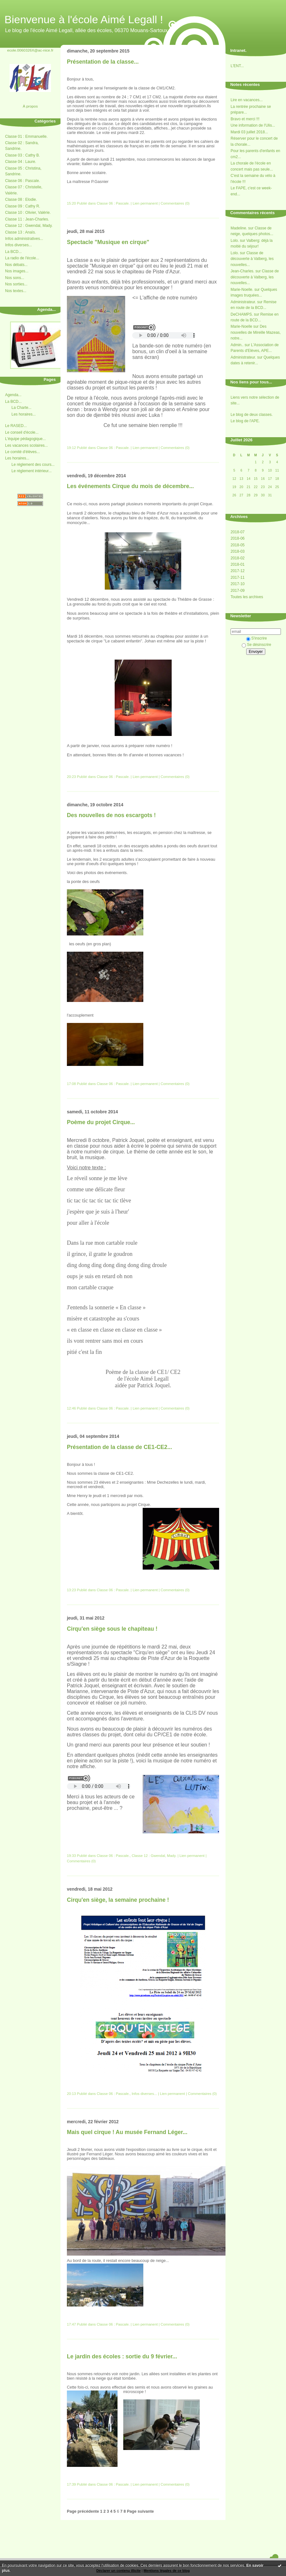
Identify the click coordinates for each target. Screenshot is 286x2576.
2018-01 (238, 564)
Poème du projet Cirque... (101, 1122)
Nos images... (16, 271)
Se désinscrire (256, 644)
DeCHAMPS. (242, 314)
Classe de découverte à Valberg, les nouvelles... (252, 259)
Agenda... (13, 395)
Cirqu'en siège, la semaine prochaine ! (118, 1900)
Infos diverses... (18, 245)
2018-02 (238, 558)
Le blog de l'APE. (245, 421)
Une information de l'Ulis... (253, 125)
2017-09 (238, 590)
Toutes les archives (247, 597)
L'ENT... (237, 66)
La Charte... (21, 407)
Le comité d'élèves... (22, 452)
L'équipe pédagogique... (25, 439)
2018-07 (238, 532)
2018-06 (238, 538)
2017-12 (238, 571)
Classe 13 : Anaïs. (20, 232)
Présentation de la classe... (103, 62)
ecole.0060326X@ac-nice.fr (30, 50)
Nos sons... (14, 278)
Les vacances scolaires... (26, 445)
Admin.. (237, 345)
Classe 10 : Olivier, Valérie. (28, 212)
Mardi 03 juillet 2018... (249, 132)
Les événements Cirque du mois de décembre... (130, 486)
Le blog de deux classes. (252, 414)
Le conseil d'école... (22, 432)
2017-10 (238, 584)
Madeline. (239, 228)
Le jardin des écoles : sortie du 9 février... (122, 2356)
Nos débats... (16, 264)
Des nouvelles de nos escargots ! (111, 815)
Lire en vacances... (247, 100)
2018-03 (238, 551)
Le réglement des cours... (32, 464)
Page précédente (83, 2511)
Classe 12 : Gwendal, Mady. (29, 225)
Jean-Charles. (242, 271)
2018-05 (238, 545)
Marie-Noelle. (242, 289)
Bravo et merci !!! (245, 119)
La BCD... (13, 251)
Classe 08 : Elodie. (21, 199)
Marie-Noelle (241, 326)
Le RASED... (16, 426)
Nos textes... (15, 291)
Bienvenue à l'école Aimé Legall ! (83, 19)
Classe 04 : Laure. (20, 161)
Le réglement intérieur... (31, 471)
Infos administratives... (24, 238)
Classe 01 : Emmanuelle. (26, 136)
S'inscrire (256, 638)
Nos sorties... (16, 284)
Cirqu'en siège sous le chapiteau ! (112, 1629)
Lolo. (235, 240)
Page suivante (140, 2511)
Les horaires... (23, 414)
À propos (30, 106)
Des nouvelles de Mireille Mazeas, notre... (256, 332)
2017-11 (238, 577)
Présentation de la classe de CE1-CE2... (119, 1447)
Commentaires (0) (175, 203)
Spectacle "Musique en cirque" (108, 242)
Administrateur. (243, 302)
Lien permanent (145, 203)
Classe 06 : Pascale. (22, 180)
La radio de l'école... (22, 258)
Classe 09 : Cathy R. (22, 206)
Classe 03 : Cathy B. (22, 155)
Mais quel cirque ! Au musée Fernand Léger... (127, 2132)
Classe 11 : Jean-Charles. (27, 219)
